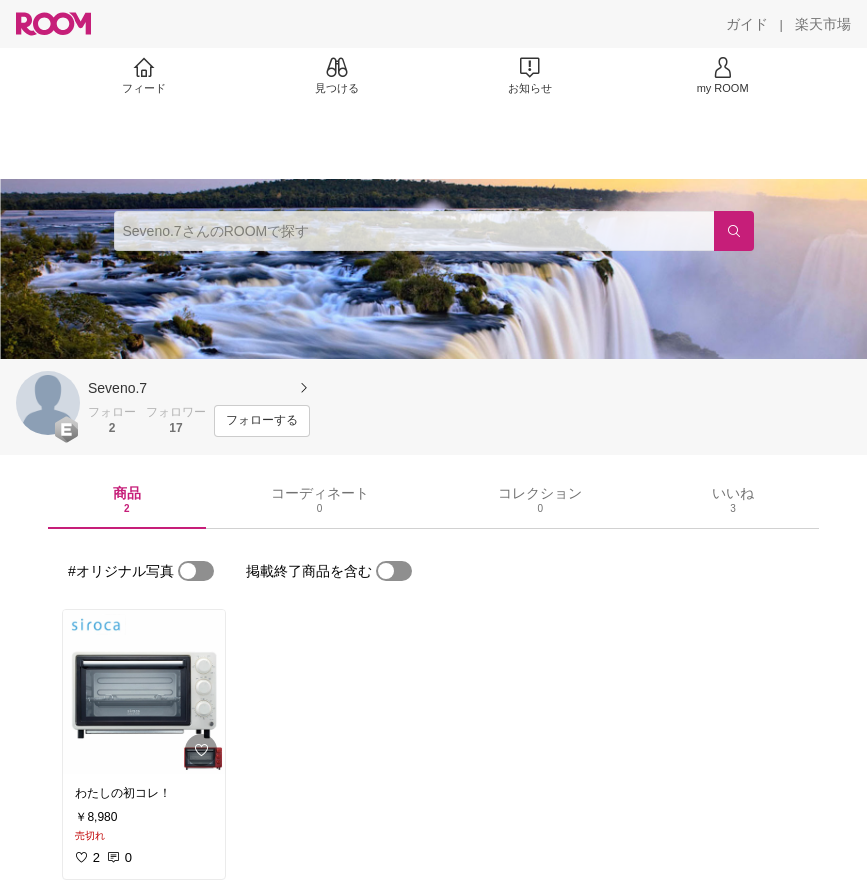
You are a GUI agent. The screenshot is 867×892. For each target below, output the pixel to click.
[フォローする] (262, 421)
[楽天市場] (823, 24)
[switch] (196, 571)
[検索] (734, 231)
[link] (144, 692)
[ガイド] (747, 24)
